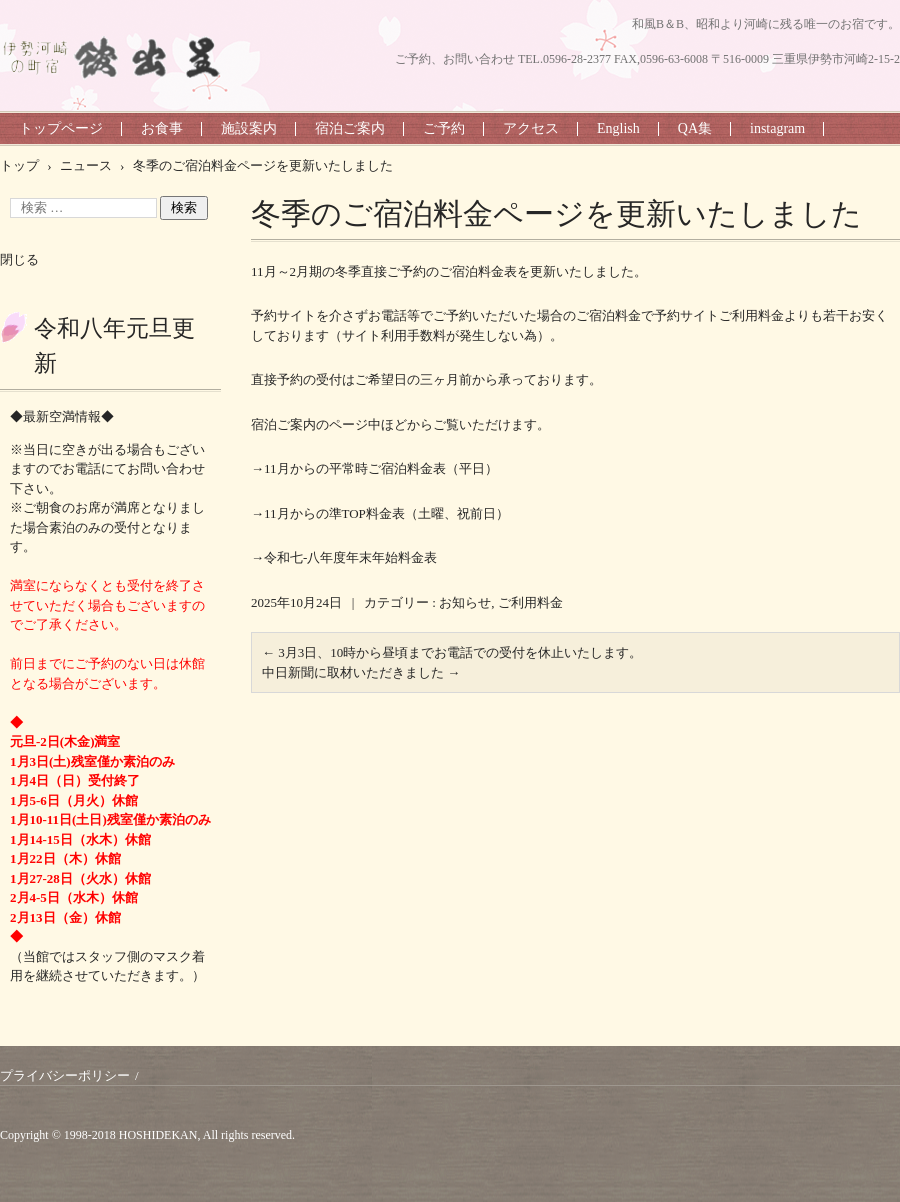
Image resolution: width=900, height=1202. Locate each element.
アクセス (531, 128)
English (618, 128)
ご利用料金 (530, 602)
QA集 (695, 128)
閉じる (19, 259)
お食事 (162, 128)
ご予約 (444, 128)
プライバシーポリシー (65, 1075)
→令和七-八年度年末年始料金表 (344, 557)
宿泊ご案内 (350, 128)
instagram (777, 128)
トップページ (61, 128)
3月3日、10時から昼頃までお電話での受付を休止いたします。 (452, 652)
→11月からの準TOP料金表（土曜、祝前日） (380, 513)
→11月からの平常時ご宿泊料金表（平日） (374, 468)
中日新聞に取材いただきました (361, 672)
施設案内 (249, 128)
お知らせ (465, 602)
